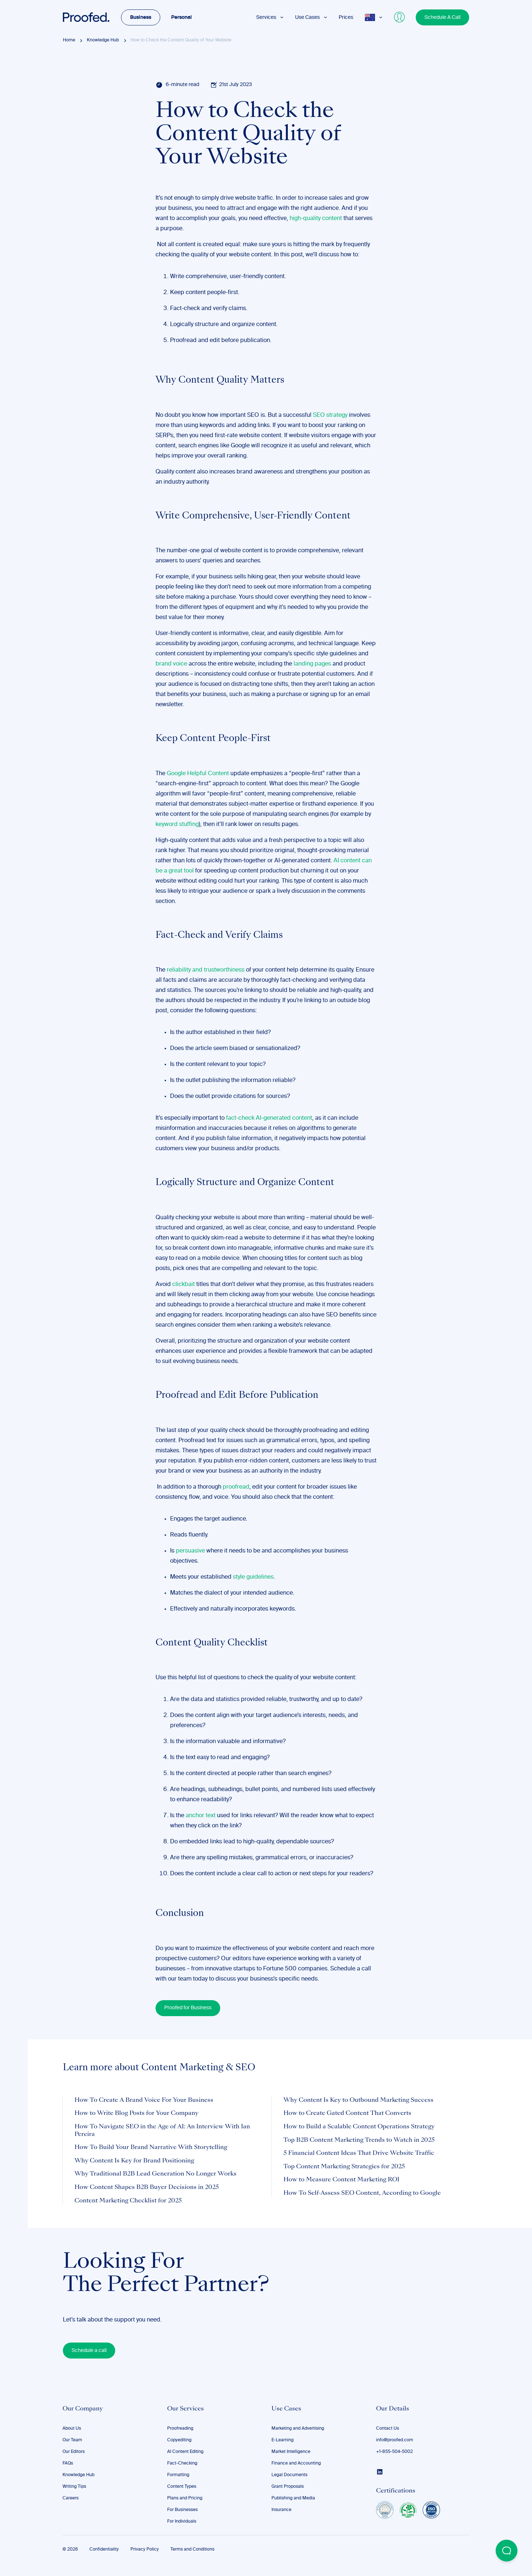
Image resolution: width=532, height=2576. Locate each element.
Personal (181, 17)
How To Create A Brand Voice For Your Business (143, 2100)
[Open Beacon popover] (506, 2550)
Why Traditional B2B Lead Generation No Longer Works (155, 2174)
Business (140, 17)
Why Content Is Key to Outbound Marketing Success (358, 2100)
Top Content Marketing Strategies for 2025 (344, 2167)
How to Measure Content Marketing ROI (341, 2180)
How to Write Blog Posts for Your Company (136, 2113)
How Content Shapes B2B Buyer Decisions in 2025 (146, 2187)
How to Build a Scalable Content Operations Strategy (359, 2127)
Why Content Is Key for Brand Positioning (134, 2161)
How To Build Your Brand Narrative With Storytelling (150, 2147)
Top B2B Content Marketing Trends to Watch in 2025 (359, 2140)
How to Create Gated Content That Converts (347, 2113)
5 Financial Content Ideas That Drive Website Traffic (358, 2153)
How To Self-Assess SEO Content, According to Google (362, 2193)
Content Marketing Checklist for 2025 (128, 2201)
